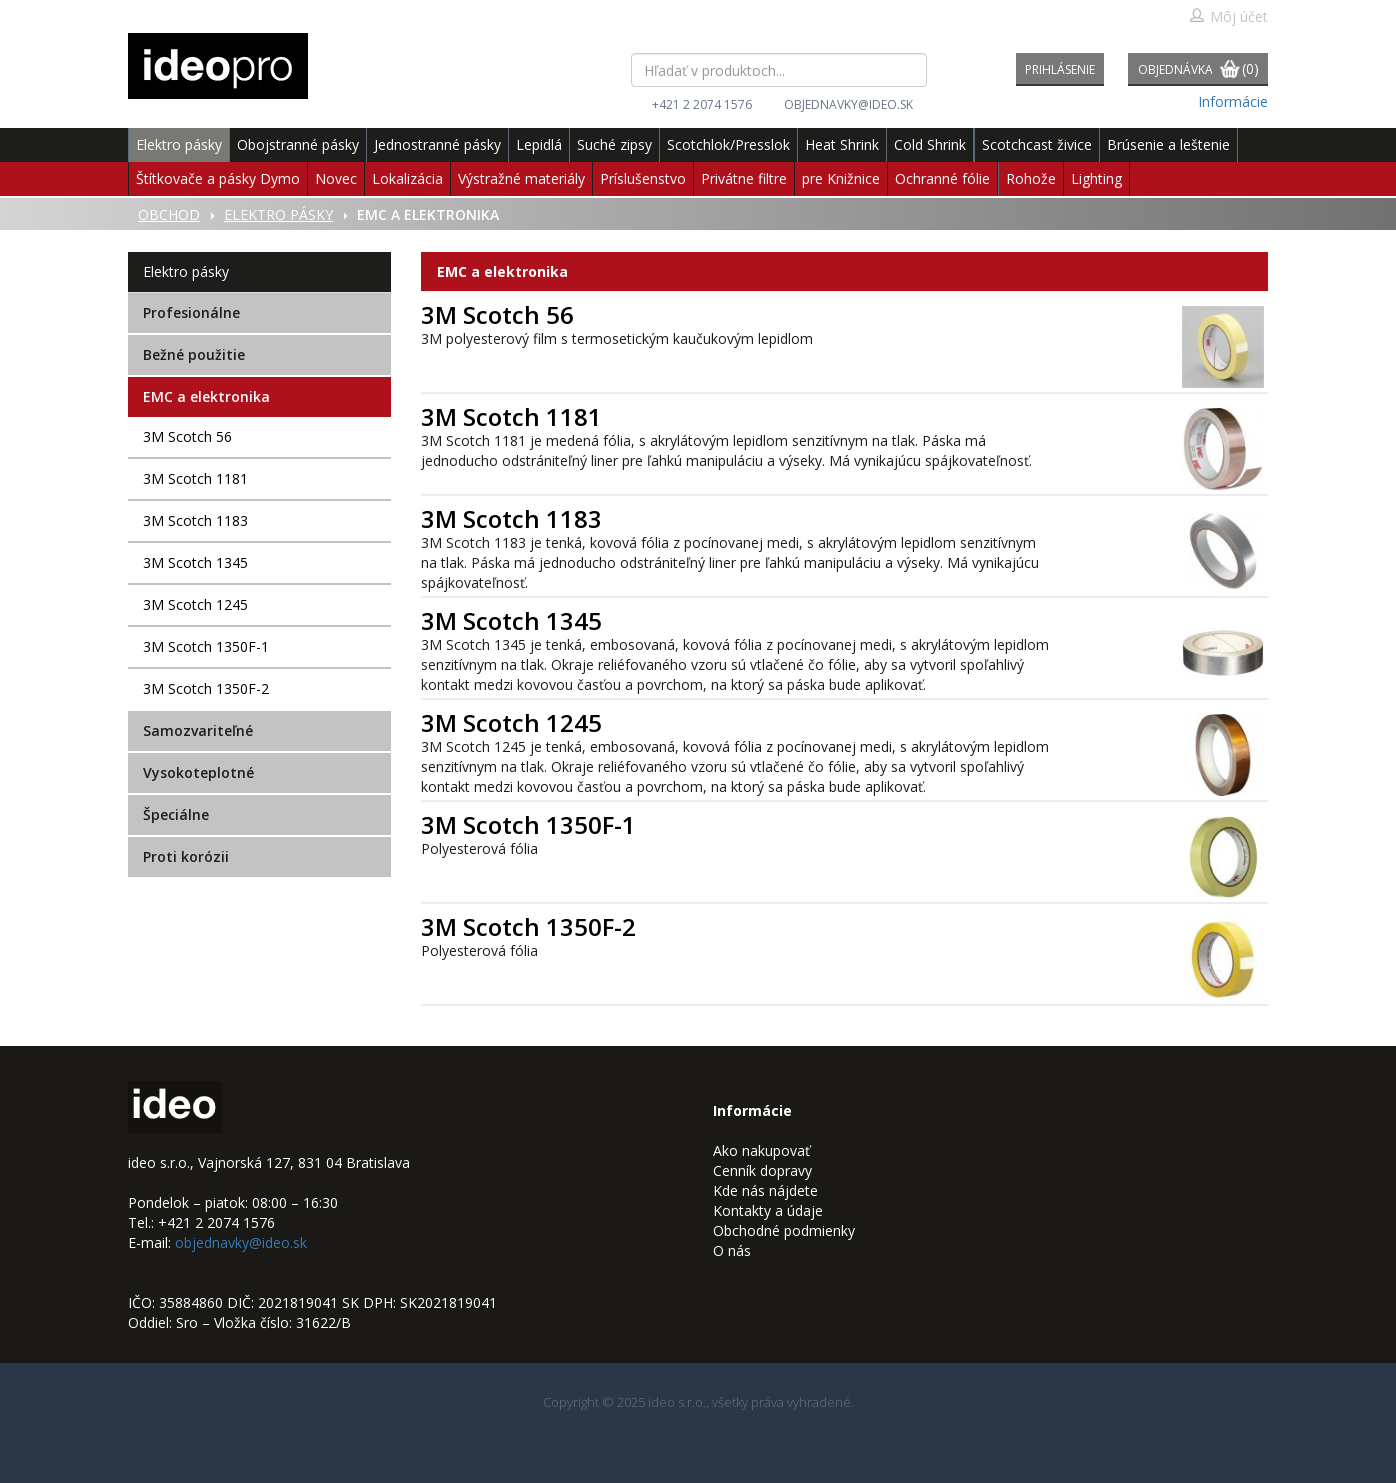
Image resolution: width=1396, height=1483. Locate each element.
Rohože (1031, 178)
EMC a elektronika (206, 396)
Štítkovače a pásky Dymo (218, 178)
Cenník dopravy (762, 1170)
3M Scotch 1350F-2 (206, 688)
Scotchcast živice (1037, 144)
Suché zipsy (614, 144)
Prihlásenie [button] (1060, 69)
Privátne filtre (744, 178)
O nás (732, 1250)
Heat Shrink (842, 144)
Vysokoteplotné (198, 772)
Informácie (1233, 101)
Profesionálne (191, 312)
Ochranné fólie (942, 178)
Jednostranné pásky (437, 144)
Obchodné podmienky (784, 1230)
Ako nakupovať (761, 1150)
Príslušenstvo (643, 178)
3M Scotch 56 (187, 436)
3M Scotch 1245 (195, 604)
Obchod (169, 214)
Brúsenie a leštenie (1168, 144)
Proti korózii (186, 856)
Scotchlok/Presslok (728, 144)
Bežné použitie (194, 354)
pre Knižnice (841, 178)
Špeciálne (176, 814)
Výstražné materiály (521, 178)
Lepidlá (539, 144)
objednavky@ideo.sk (848, 104)
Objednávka (1198, 70)
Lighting (1096, 178)
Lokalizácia (407, 178)
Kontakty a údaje (768, 1210)
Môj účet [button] (1228, 16)
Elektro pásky (179, 144)
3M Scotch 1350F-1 (206, 646)
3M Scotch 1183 (195, 520)
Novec (336, 178)
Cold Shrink (930, 144)
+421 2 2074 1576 (702, 104)
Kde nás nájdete (765, 1190)
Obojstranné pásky (298, 144)
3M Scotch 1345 (195, 562)
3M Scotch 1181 (195, 478)
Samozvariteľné (198, 730)
